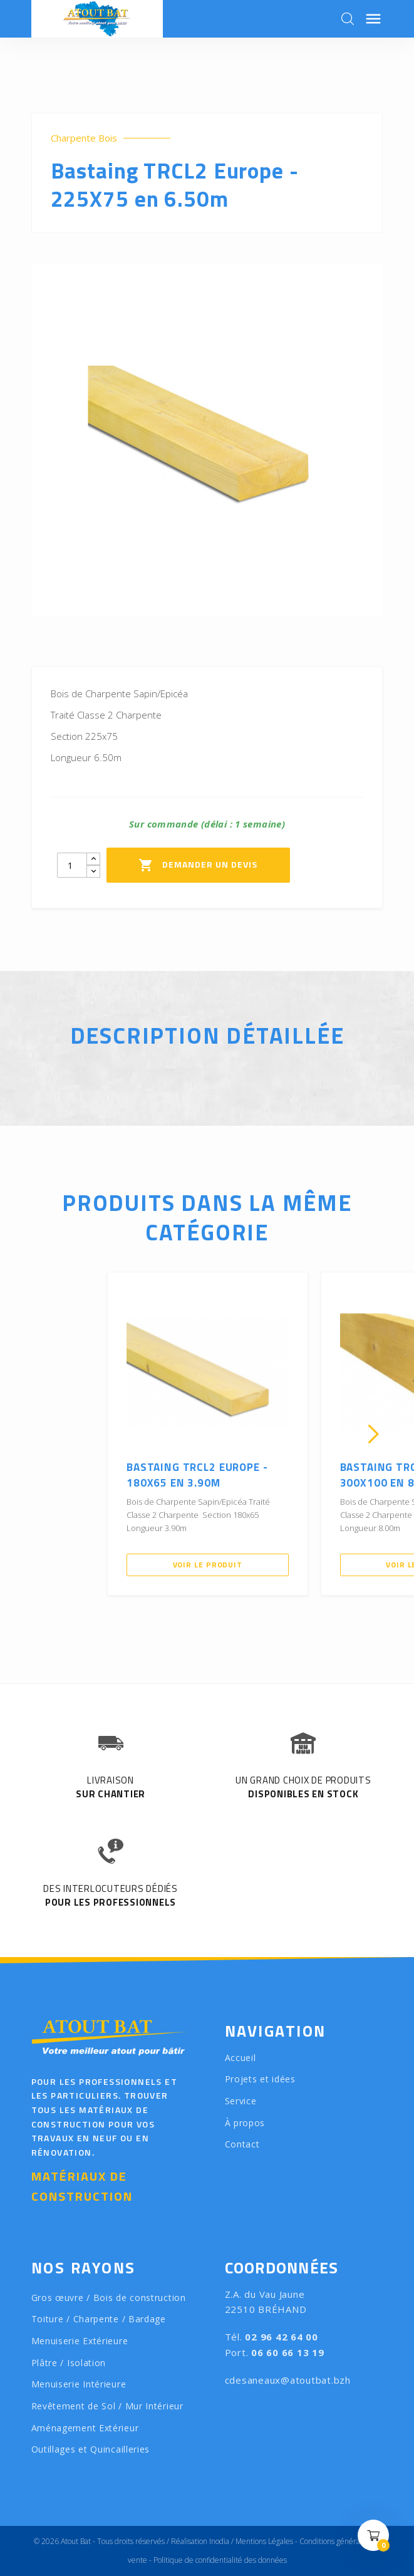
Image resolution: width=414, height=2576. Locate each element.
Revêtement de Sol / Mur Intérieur (107, 2406)
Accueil (240, 2058)
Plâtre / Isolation (68, 2363)
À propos (245, 2123)
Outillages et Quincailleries (90, 2449)
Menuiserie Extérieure (79, 2341)
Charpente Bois (84, 138)
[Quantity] (72, 865)
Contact (242, 2144)
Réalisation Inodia (200, 2541)
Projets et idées (260, 2079)
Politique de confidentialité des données (220, 2560)
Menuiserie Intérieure (79, 2384)
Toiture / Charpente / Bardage (98, 2319)
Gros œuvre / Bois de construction (108, 2297)
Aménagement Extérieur (85, 2428)
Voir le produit (208, 1565)
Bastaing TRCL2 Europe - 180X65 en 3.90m (197, 1475)
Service (241, 2101)
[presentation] (40, 1434)
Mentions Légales (264, 2541)
